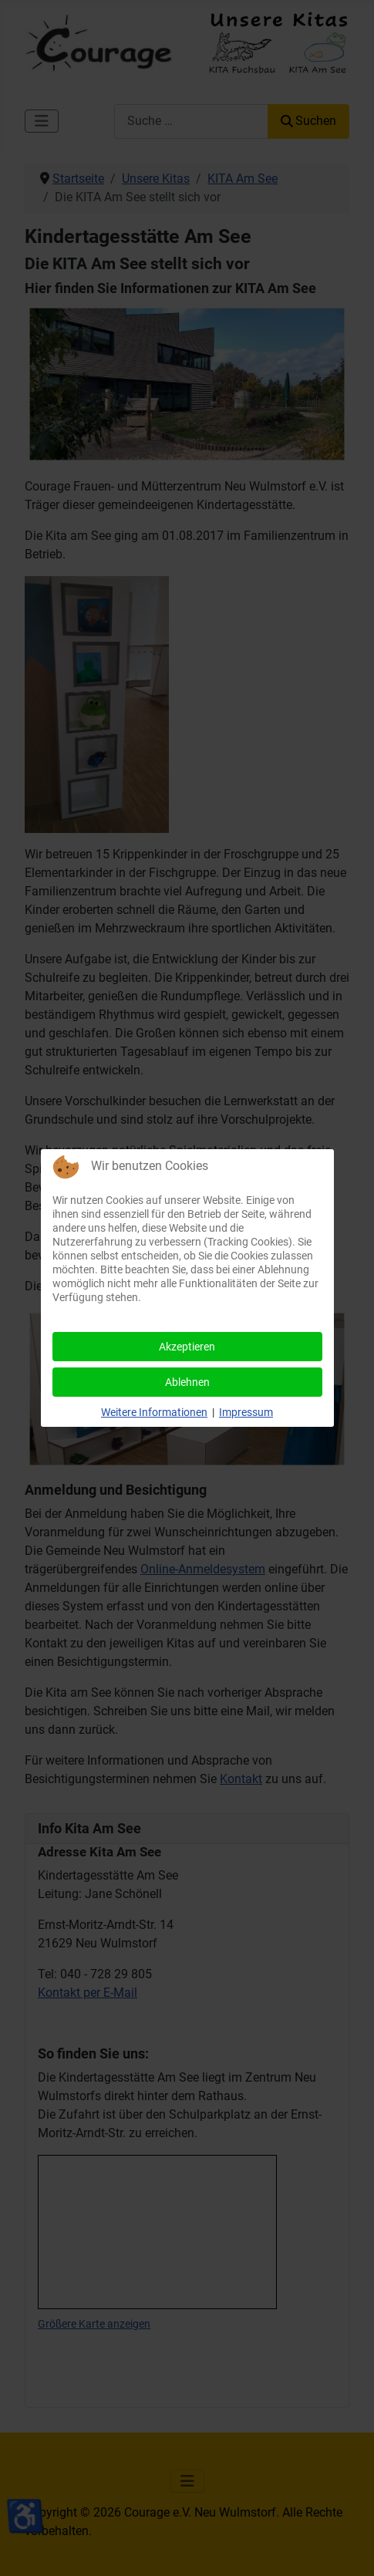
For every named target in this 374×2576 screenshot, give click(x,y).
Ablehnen (187, 1382)
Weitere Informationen (154, 1412)
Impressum (246, 1412)
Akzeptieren (187, 1346)
